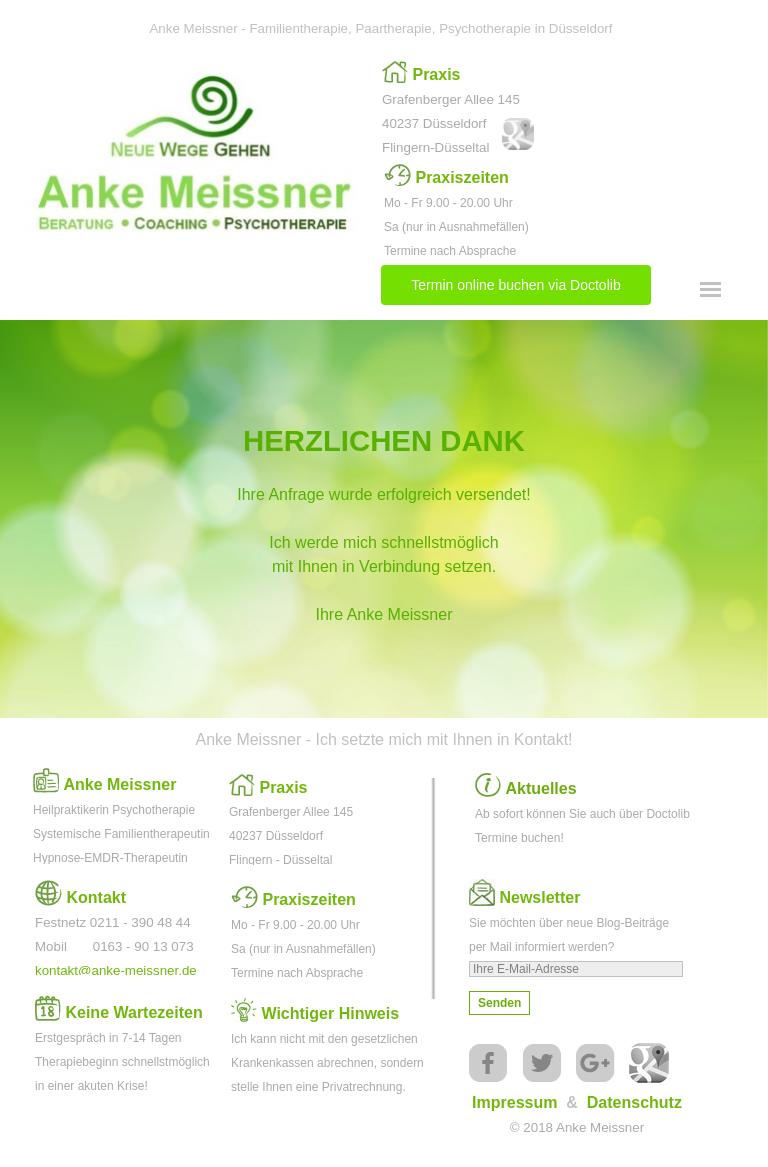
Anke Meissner (119, 784)
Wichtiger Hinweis (330, 1013)
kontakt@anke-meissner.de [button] (116, 970)
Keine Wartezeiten (133, 1012)
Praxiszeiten (461, 177)
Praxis (436, 74)
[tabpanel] (457, 110)
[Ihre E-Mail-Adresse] (576, 969)
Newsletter (539, 897)
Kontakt (96, 897)
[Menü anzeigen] (710, 289)
